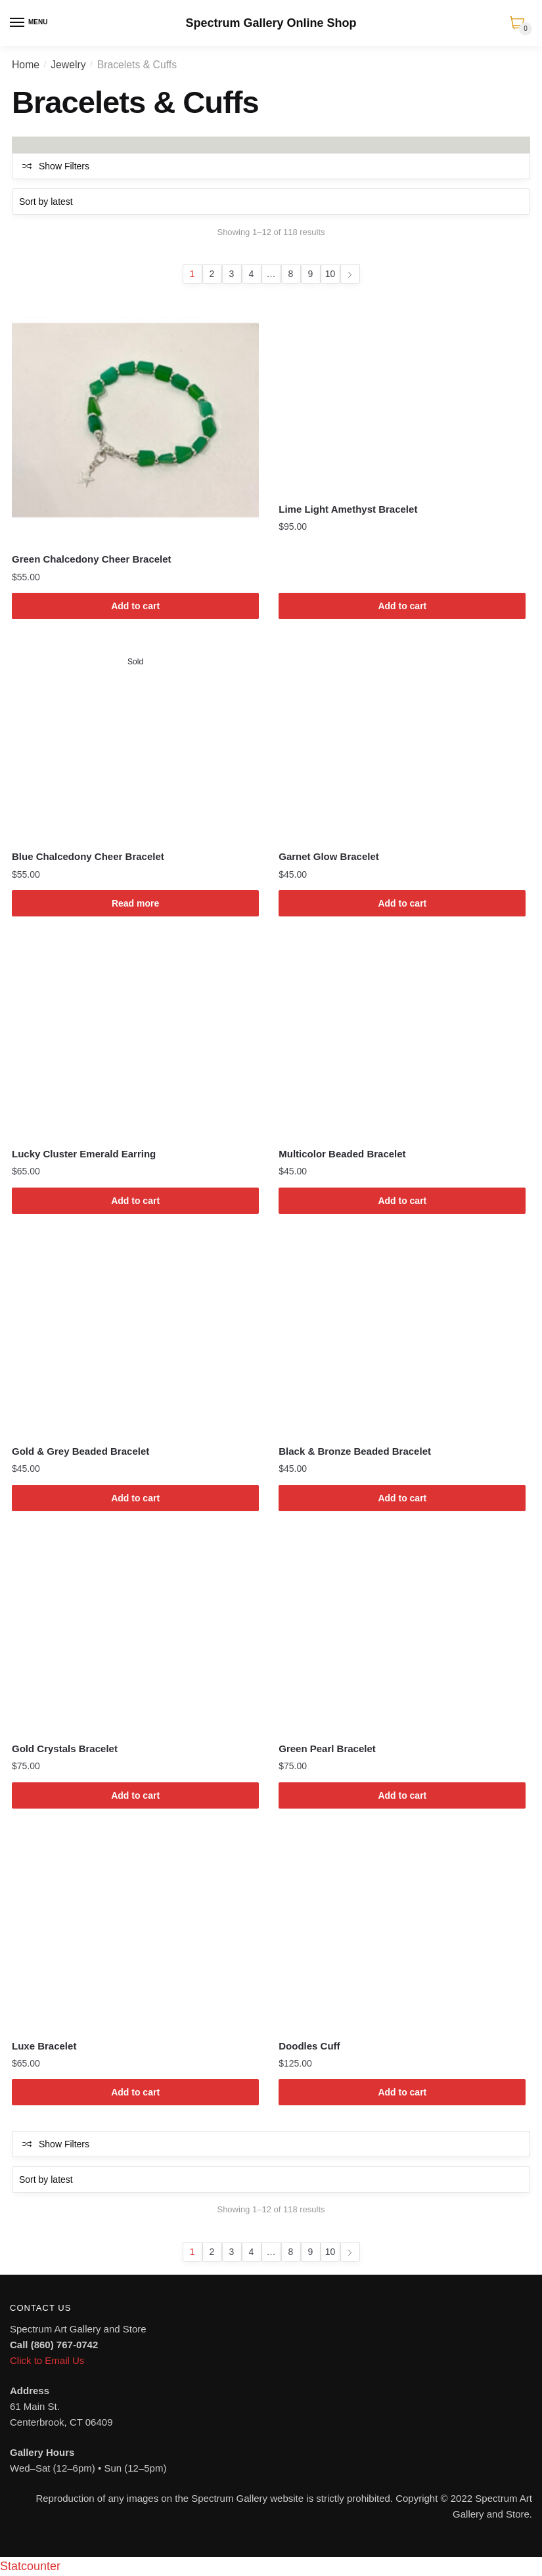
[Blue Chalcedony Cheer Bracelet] (135, 742)
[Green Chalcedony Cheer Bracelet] (135, 420)
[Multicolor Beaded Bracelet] (402, 1039)
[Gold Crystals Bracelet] (135, 1634)
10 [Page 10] (330, 273)
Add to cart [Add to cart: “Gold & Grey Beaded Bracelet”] (135, 1498)
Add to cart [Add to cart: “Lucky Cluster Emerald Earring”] (135, 1200)
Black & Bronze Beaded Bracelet (355, 1451)
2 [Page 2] (212, 273)
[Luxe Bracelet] (135, 1932)
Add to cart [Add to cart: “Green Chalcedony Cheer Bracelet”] (135, 606)
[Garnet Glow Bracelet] (402, 742)
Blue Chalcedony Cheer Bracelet (88, 856)
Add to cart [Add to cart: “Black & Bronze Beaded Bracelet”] (402, 1498)
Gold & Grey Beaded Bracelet (80, 1451)
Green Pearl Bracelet (327, 1748)
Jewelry (68, 64)
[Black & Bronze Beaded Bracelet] (402, 1337)
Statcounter (30, 2566)
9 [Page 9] (310, 273)
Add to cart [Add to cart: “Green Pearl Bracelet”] (402, 1795)
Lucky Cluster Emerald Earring (84, 1153)
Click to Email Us (47, 2360)
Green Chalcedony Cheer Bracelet (91, 559)
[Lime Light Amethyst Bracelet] (402, 395)
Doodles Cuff (309, 2045)
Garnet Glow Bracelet (329, 856)
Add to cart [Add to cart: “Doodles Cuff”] (402, 2092)
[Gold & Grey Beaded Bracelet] (135, 1337)
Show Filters (64, 166)
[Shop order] (271, 201)
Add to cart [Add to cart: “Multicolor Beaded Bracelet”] (402, 1200)
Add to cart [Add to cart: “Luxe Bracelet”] (135, 2092)
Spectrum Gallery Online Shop (270, 23)
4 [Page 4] (251, 273)
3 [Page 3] (232, 273)
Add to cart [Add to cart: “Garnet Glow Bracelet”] (402, 903)
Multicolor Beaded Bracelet (342, 1153)
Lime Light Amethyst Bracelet (348, 509)
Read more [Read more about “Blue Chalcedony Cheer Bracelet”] (135, 903)
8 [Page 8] (291, 273)
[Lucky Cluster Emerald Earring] (135, 1039)
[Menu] (18, 23)
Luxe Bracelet (44, 2045)
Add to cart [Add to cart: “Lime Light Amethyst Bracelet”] (402, 606)
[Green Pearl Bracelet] (402, 1634)
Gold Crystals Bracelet (65, 1748)
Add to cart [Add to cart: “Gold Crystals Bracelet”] (135, 1795)
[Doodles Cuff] (402, 1932)
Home (25, 64)
